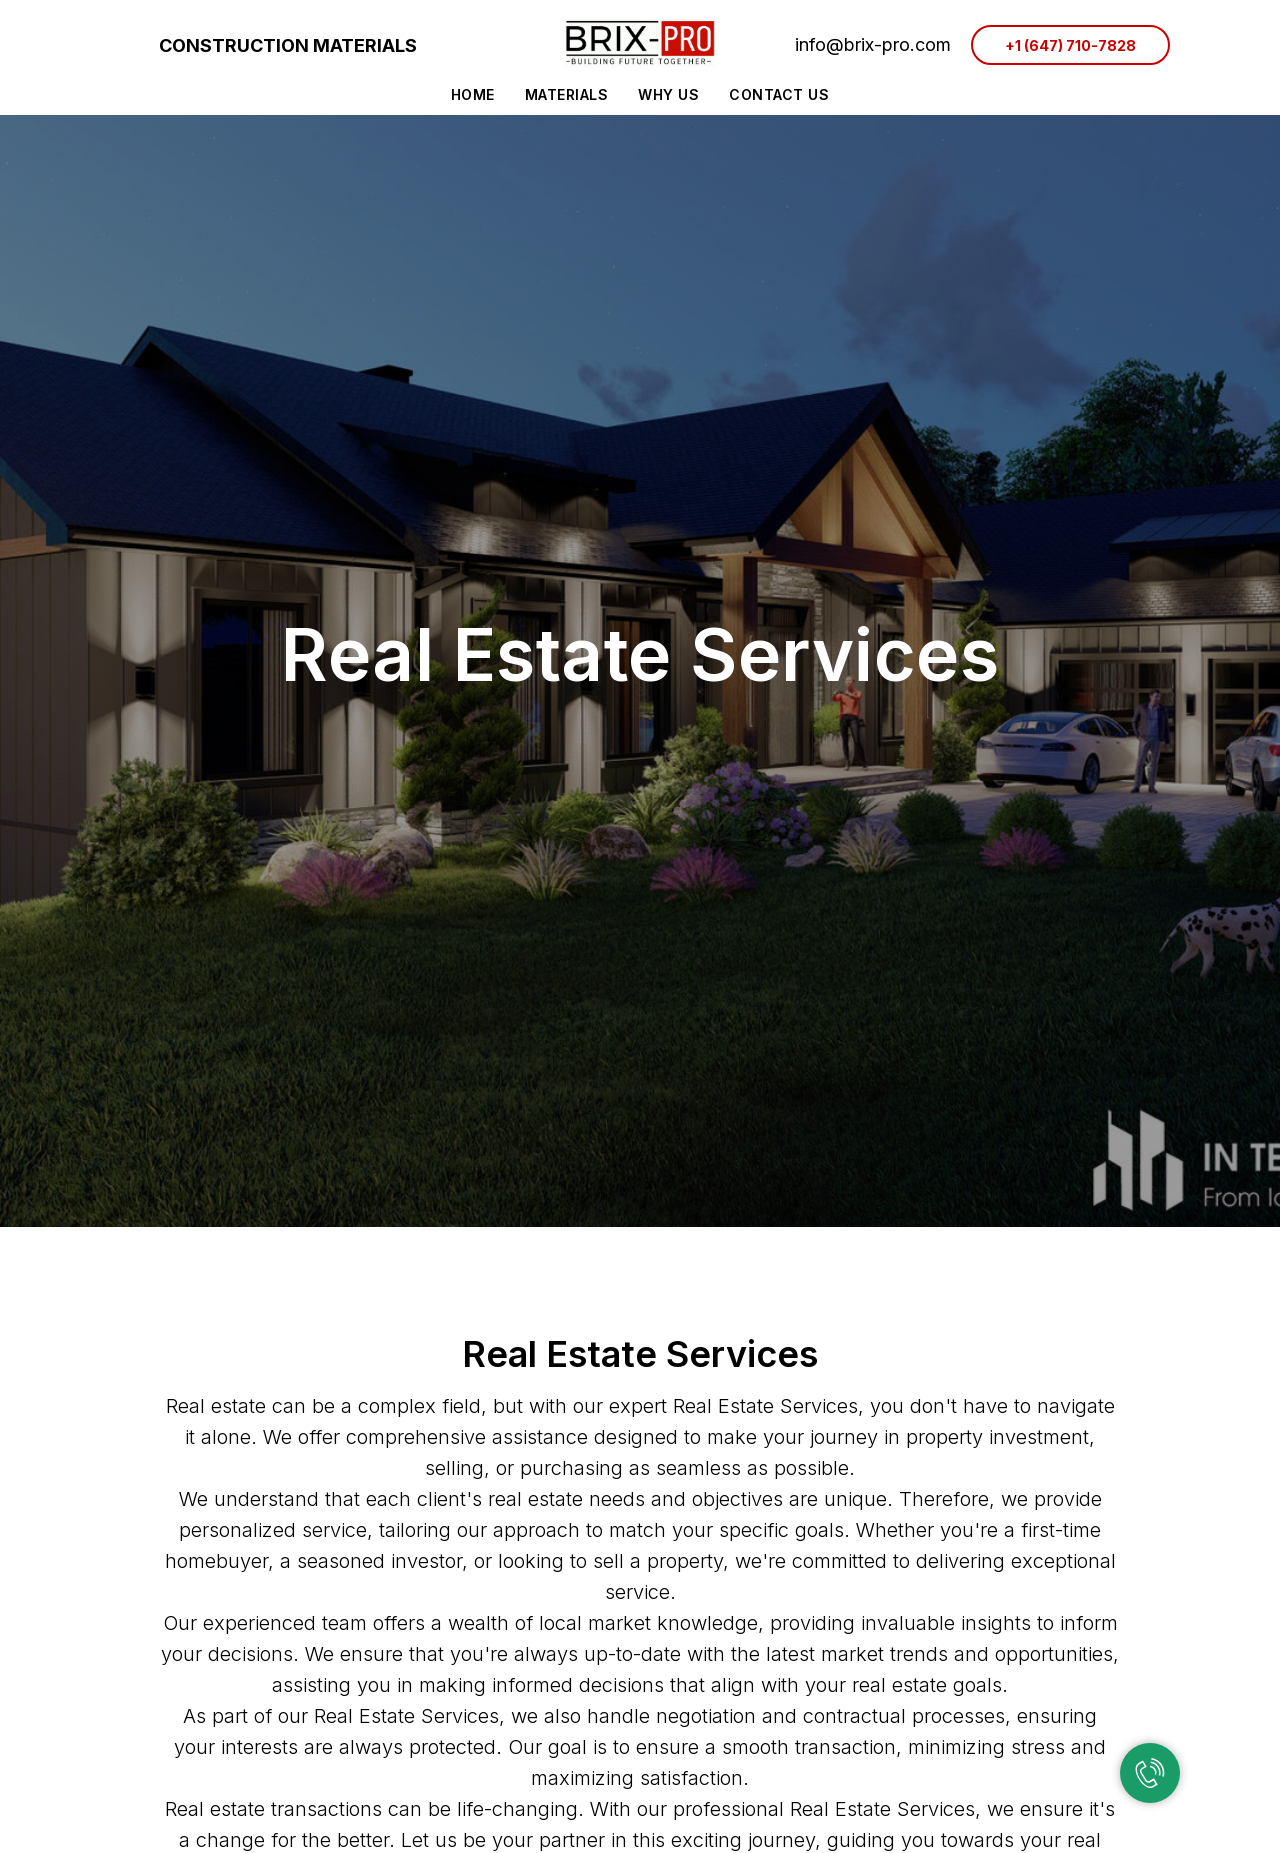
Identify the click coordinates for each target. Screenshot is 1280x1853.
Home (473, 94)
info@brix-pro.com (873, 44)
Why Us (668, 94)
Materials (567, 94)
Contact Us (779, 94)
